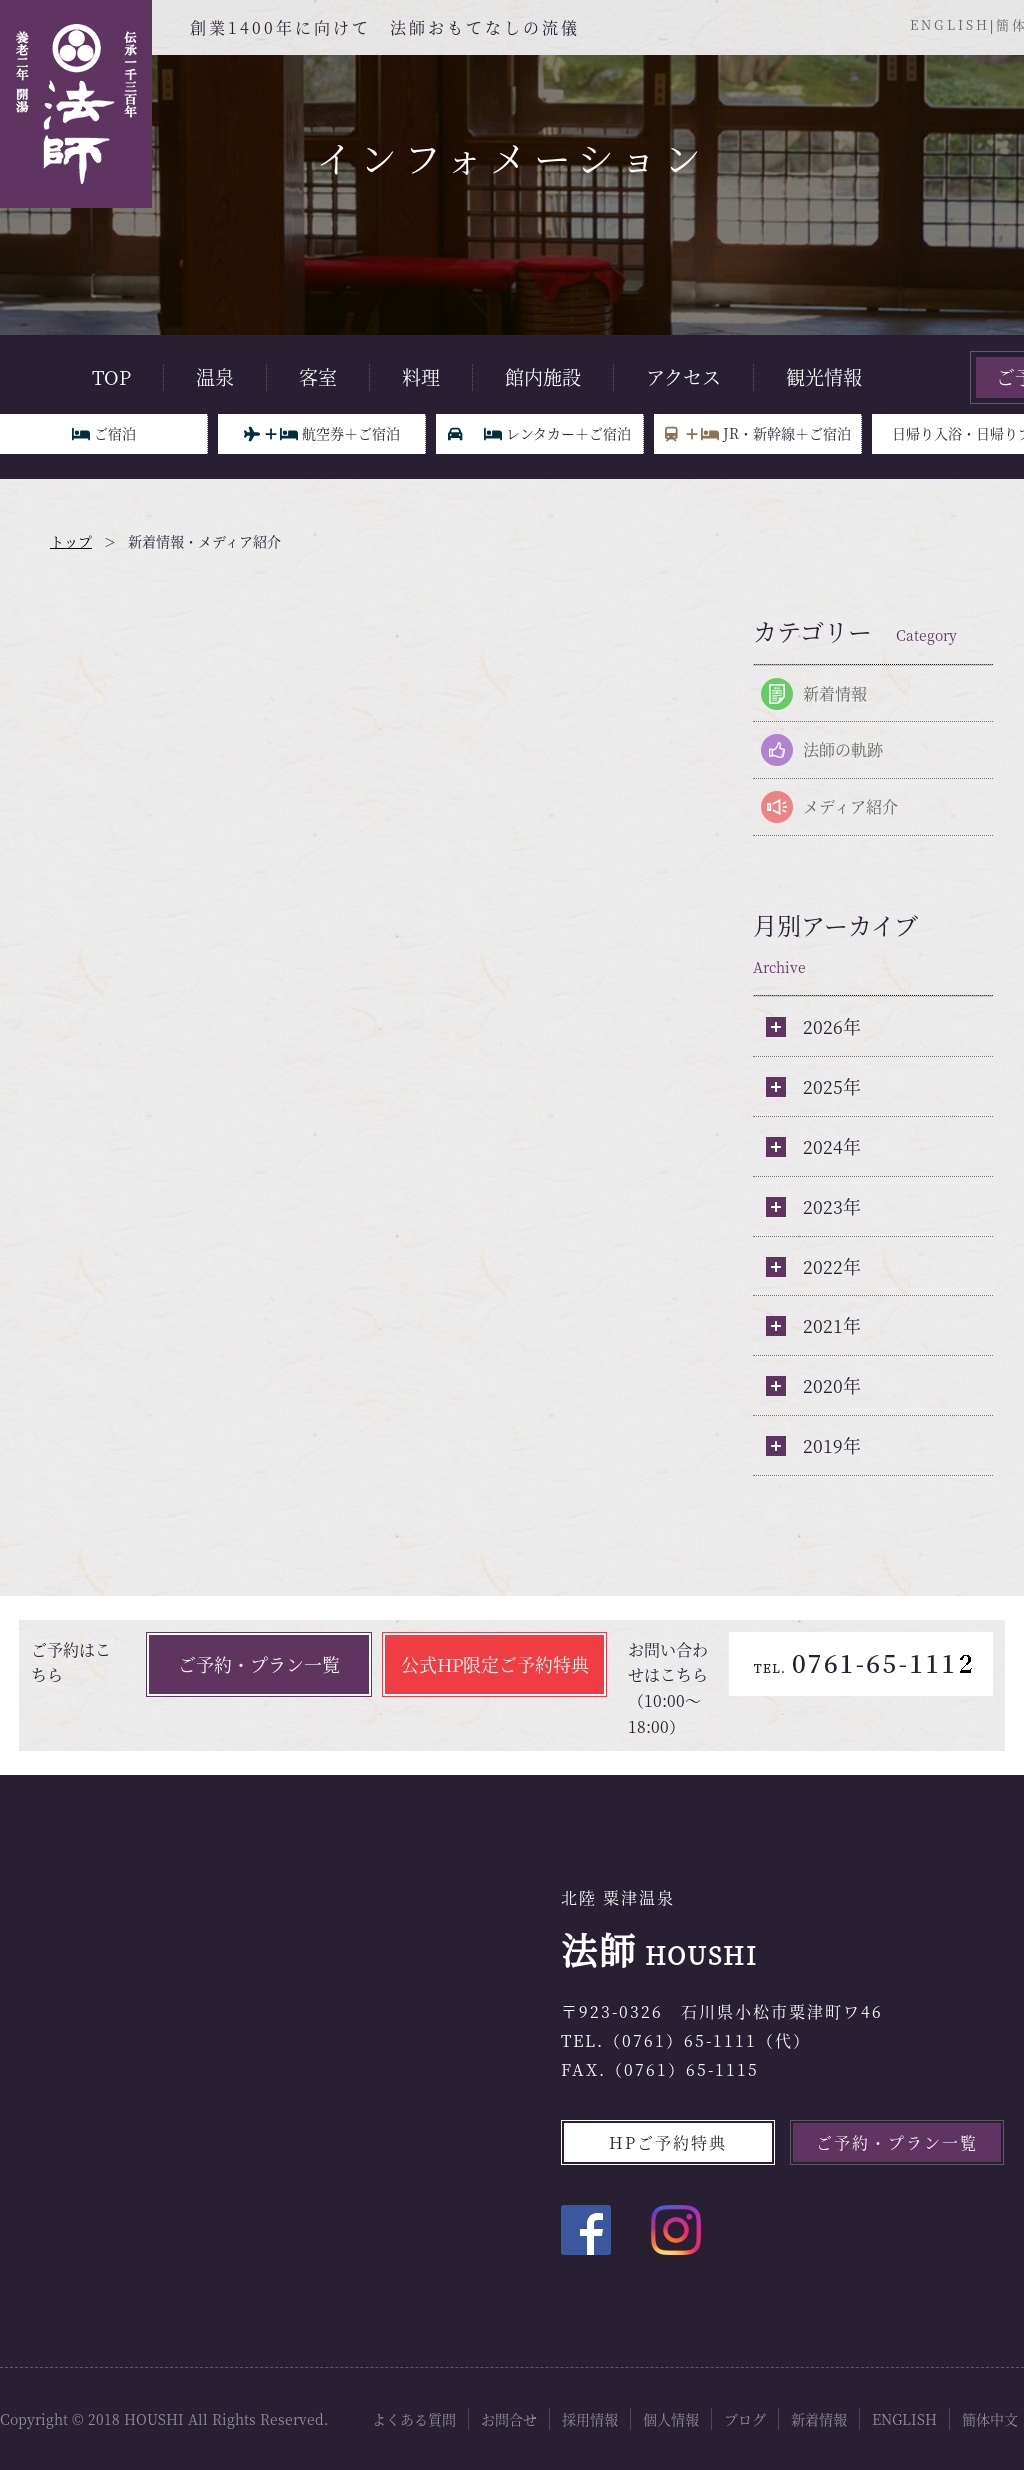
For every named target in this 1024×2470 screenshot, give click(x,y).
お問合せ (509, 2419)
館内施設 (543, 377)
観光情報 (824, 377)
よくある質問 (414, 2419)
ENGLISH (950, 24)
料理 (421, 377)
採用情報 (590, 2419)
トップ (71, 541)
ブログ (745, 2419)
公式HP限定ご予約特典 (495, 1664)
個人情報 (671, 2419)
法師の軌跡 (843, 749)
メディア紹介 (850, 806)
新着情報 (835, 693)
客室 (318, 377)
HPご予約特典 (668, 2142)
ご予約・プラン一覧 (259, 1664)
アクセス (683, 377)
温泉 (215, 377)
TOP (111, 377)
